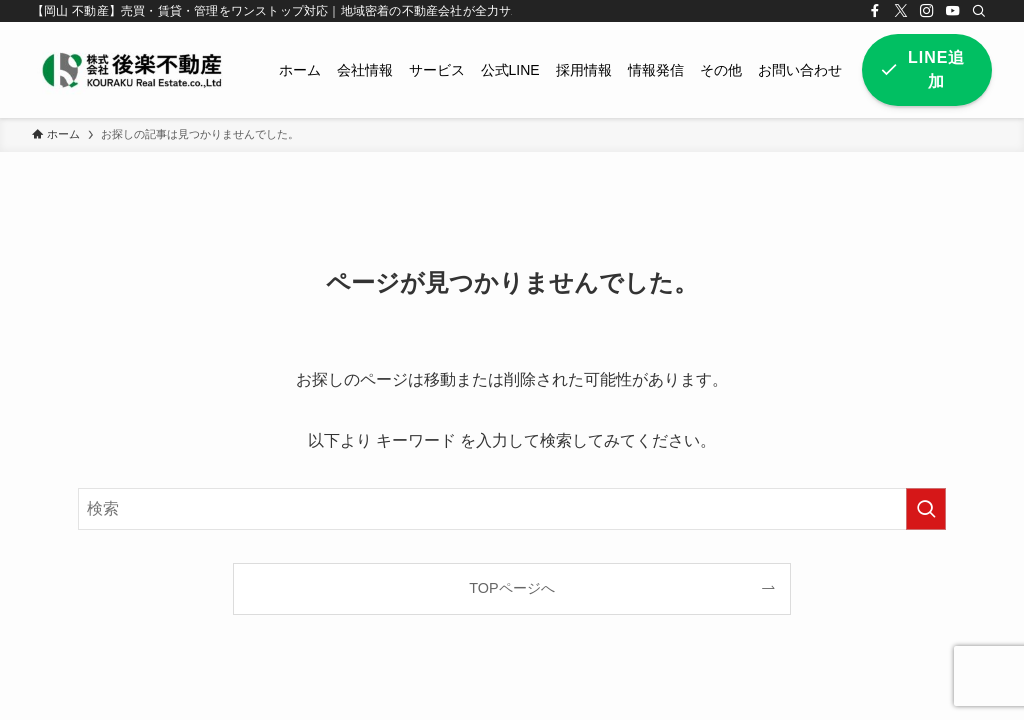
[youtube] (953, 11)
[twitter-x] (901, 11)
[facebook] (875, 11)
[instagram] (927, 11)
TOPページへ (511, 588)
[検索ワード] (512, 509)
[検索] (979, 11)
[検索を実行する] (926, 509)
